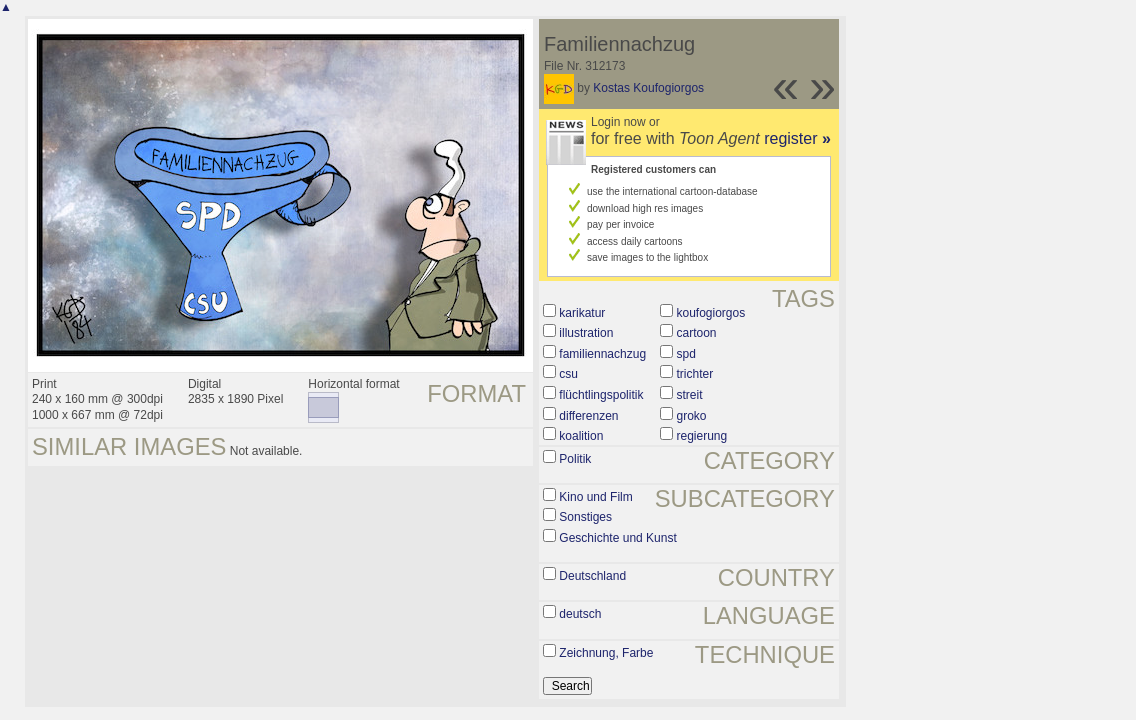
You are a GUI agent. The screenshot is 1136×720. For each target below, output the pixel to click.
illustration (586, 333)
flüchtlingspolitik (601, 395)
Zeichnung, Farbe (606, 653)
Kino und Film (595, 497)
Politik (575, 459)
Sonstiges (585, 517)
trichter (694, 374)
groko (691, 416)
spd (685, 354)
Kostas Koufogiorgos (648, 88)
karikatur (582, 313)
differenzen (588, 416)
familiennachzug (602, 354)
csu (568, 374)
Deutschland (592, 576)
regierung (701, 436)
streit (689, 395)
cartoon (696, 333)
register (797, 138)
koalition (581, 436)
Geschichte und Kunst (617, 538)
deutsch (580, 614)
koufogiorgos (710, 313)
